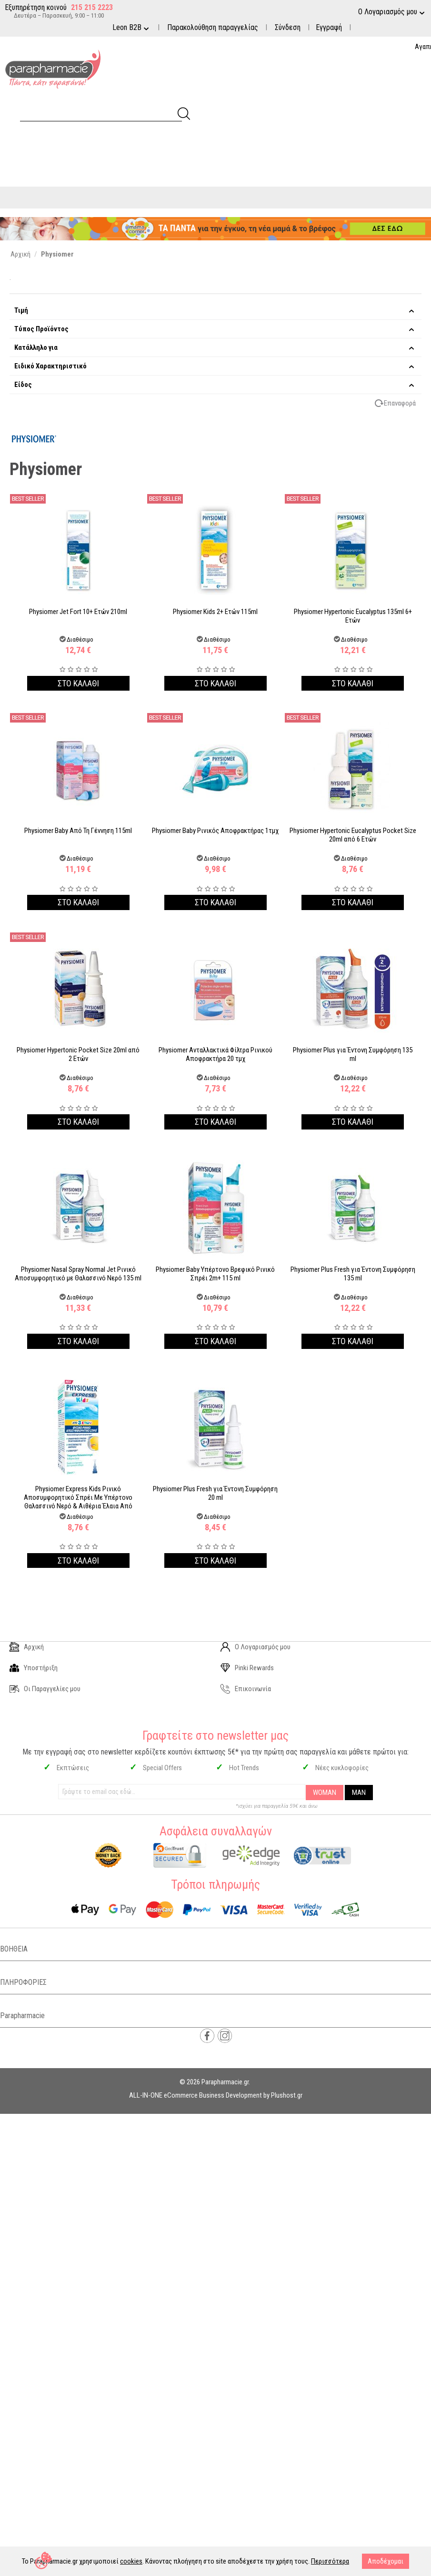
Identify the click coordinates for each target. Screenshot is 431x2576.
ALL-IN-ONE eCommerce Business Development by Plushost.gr (215, 2095)
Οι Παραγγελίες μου (45, 1689)
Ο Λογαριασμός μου (256, 1647)
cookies (131, 2561)
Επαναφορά (400, 403)
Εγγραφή (329, 27)
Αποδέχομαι (385, 2561)
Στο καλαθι (78, 683)
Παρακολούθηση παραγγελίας (212, 27)
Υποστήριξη (34, 1668)
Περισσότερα (330, 2561)
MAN (359, 1792)
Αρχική (27, 1647)
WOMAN (324, 1792)
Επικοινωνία (246, 1689)
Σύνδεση (288, 27)
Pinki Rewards (247, 1668)
